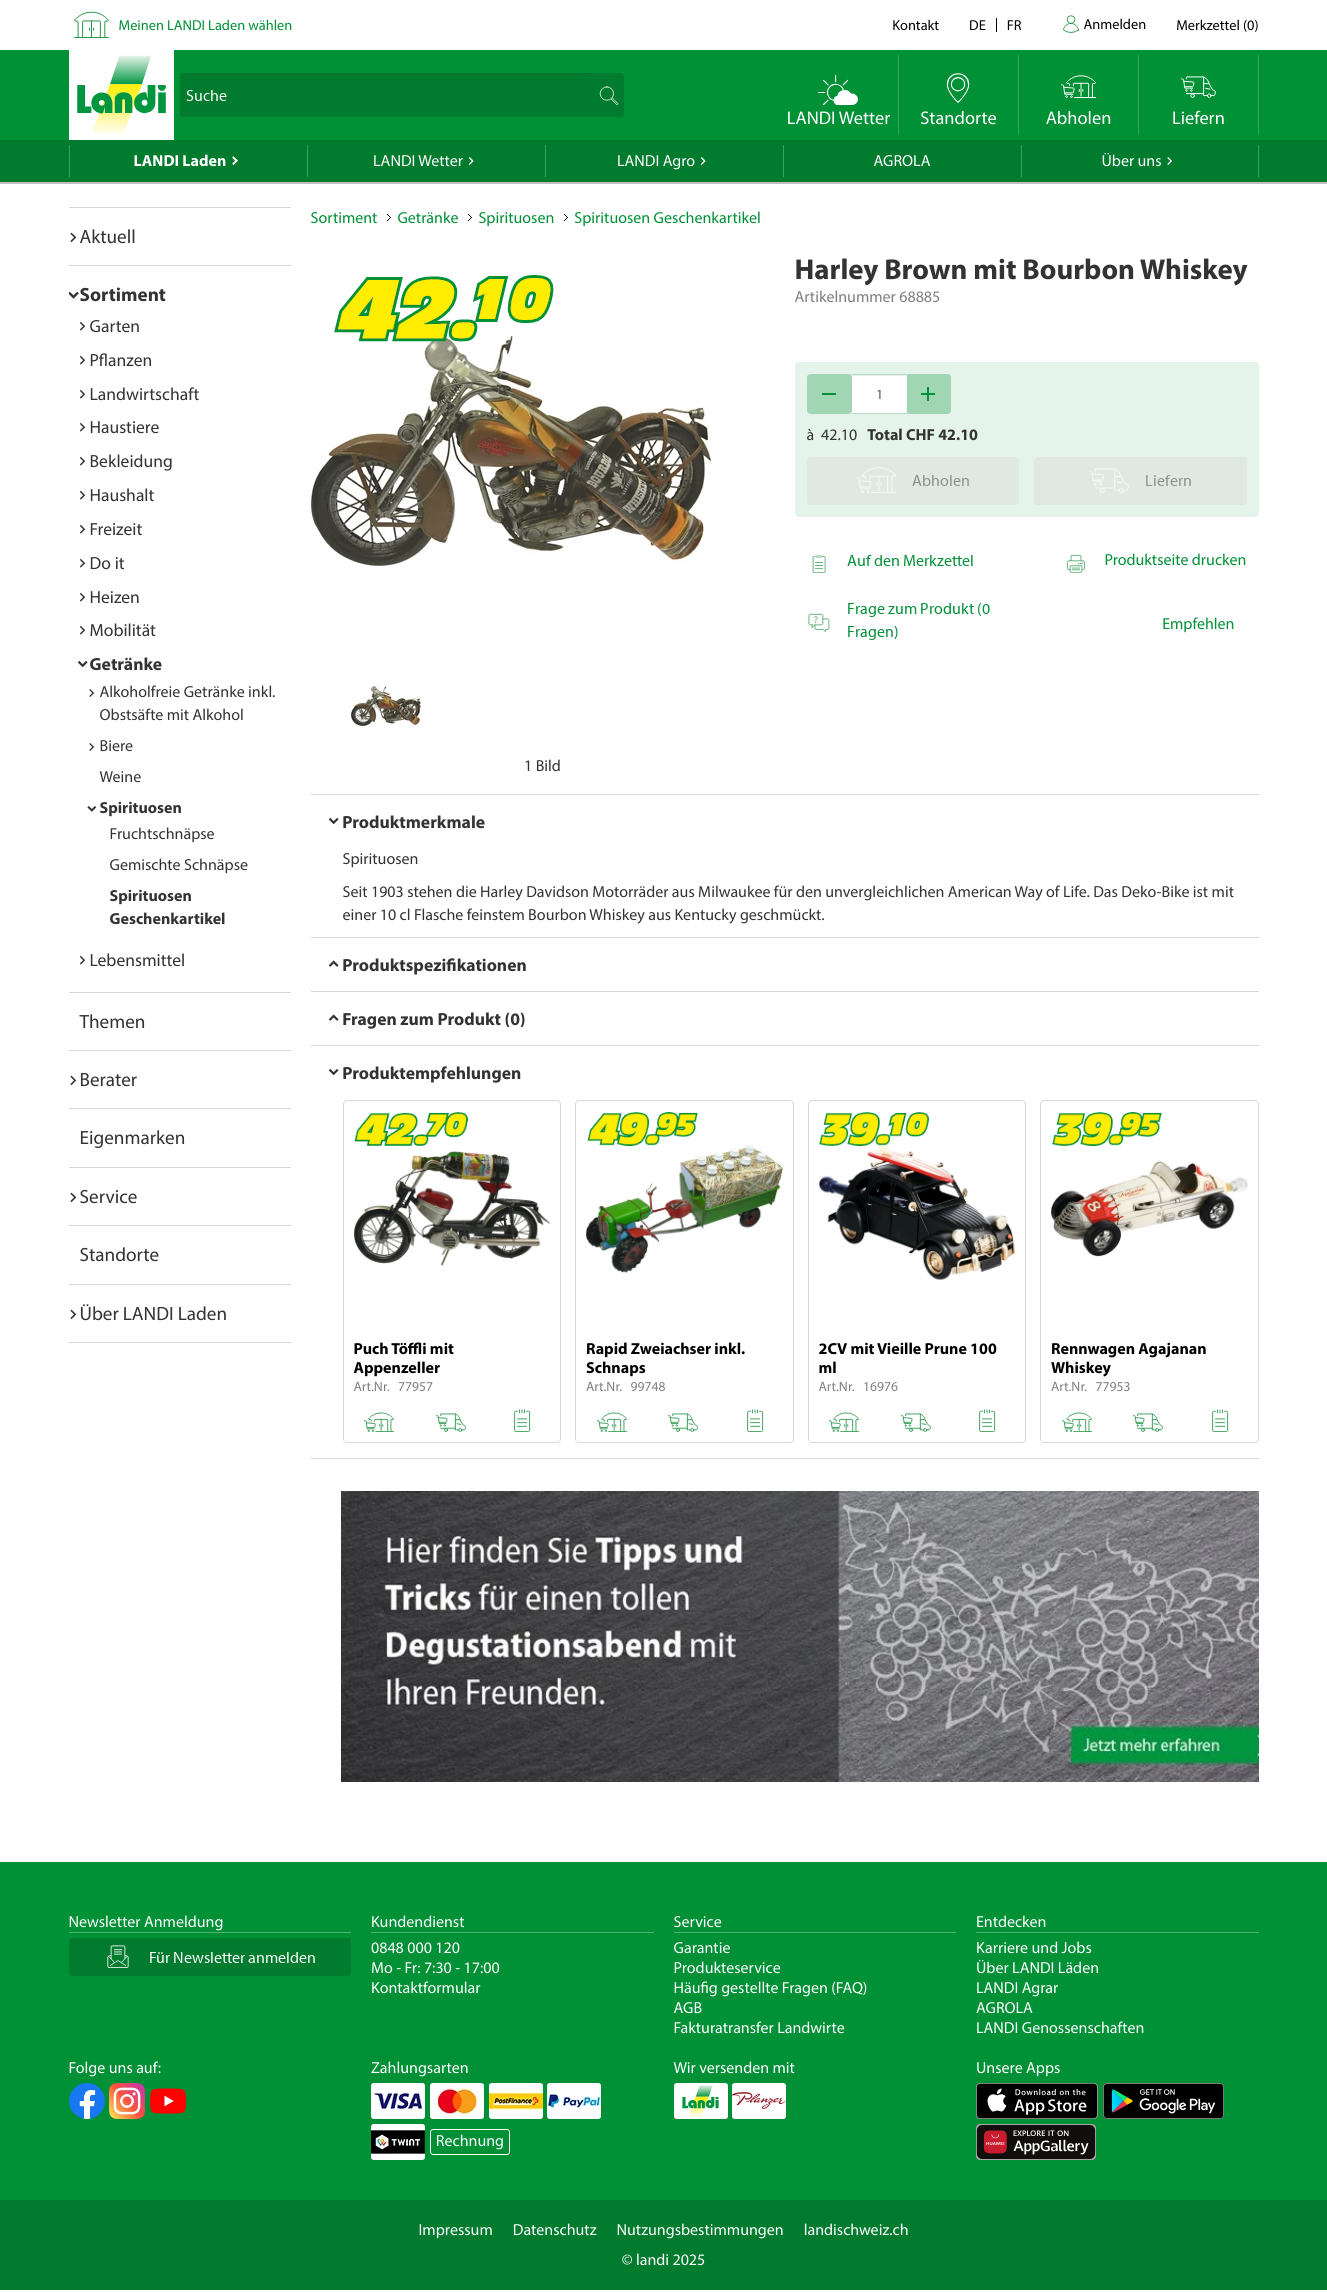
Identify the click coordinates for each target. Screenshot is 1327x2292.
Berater (109, 1079)
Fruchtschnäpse (162, 834)
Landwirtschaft (145, 393)
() (1217, 24)
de (977, 24)
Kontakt (915, 24)
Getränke (126, 663)
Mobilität (123, 629)
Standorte (120, 1254)
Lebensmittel (138, 959)
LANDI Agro (656, 161)
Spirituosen (141, 808)
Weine (121, 777)
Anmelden (1115, 23)
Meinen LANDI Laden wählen (206, 24)
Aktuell (108, 236)
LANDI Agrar (1017, 1988)
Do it (107, 562)
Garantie (702, 1948)
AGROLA (902, 161)
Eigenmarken (133, 1137)
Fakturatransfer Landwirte (759, 2028)
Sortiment (123, 294)
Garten (115, 325)
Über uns (1131, 161)
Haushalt (122, 494)
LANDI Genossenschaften (1060, 2028)
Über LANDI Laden (154, 1313)
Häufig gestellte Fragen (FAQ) (771, 1988)
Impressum (455, 2230)
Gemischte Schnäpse (179, 865)
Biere (117, 746)
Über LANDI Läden (1037, 1968)
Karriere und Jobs (1034, 1948)
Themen (113, 1021)
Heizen (115, 596)
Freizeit (116, 528)
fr (1014, 24)
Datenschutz (555, 2230)
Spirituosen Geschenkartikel (667, 218)
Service (109, 1196)
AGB (688, 2008)
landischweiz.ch (856, 2230)
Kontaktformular (426, 1988)
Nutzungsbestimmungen (700, 2230)
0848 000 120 (415, 1948)
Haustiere (125, 426)
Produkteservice (727, 1968)
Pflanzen (121, 359)
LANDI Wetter (418, 161)
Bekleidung (131, 460)
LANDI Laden (180, 161)
